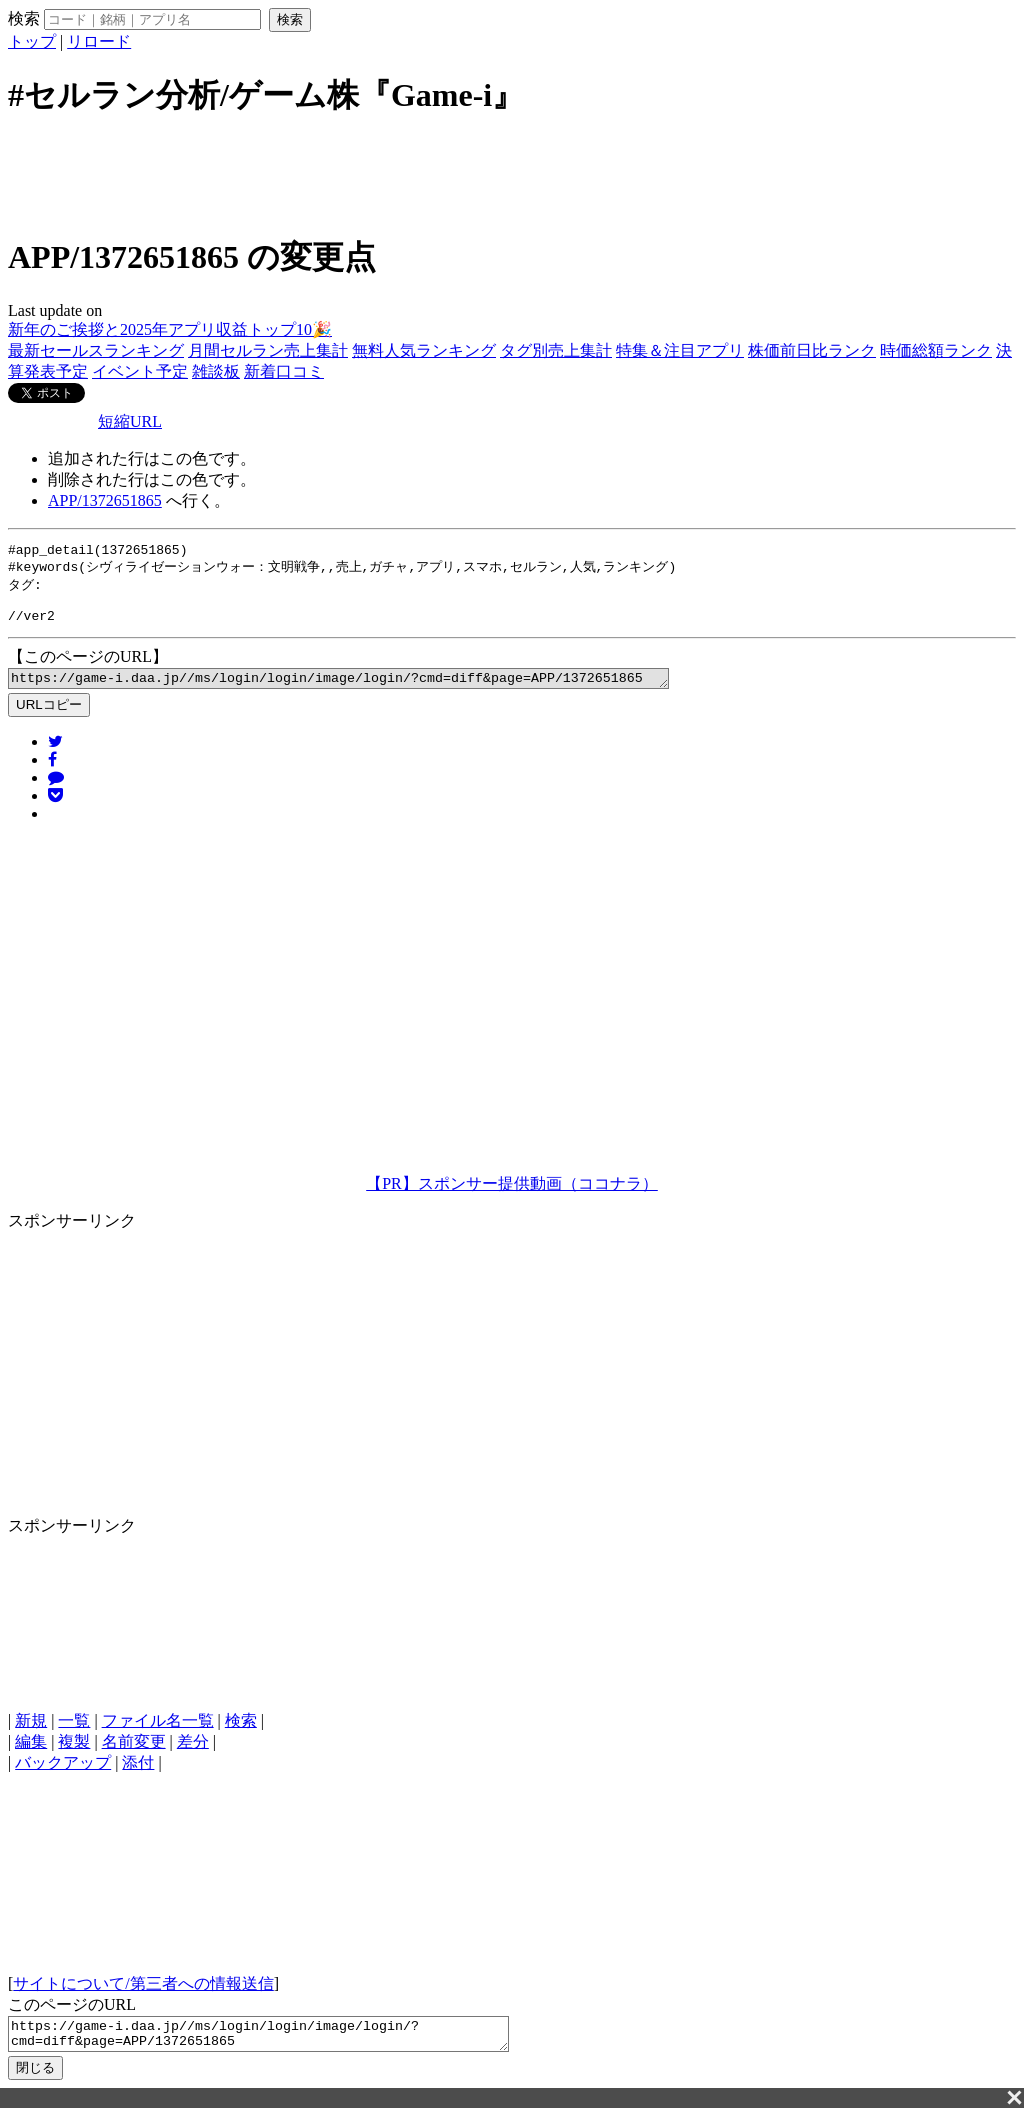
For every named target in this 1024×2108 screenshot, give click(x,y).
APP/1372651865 (105, 500)
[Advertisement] (512, 173)
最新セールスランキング (96, 350)
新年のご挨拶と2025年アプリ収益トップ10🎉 (170, 329)
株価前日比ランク (812, 350)
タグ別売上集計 (556, 350)
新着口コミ (284, 371)
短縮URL (130, 421)
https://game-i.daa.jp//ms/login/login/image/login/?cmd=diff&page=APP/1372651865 (378, 691)
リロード (99, 41)
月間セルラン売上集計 (268, 350)
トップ (32, 41)
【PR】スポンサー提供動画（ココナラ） (512, 1197)
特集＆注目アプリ (680, 350)
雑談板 (216, 371)
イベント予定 (140, 371)
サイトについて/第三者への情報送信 (143, 1997)
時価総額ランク (936, 350)
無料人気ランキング (424, 350)
